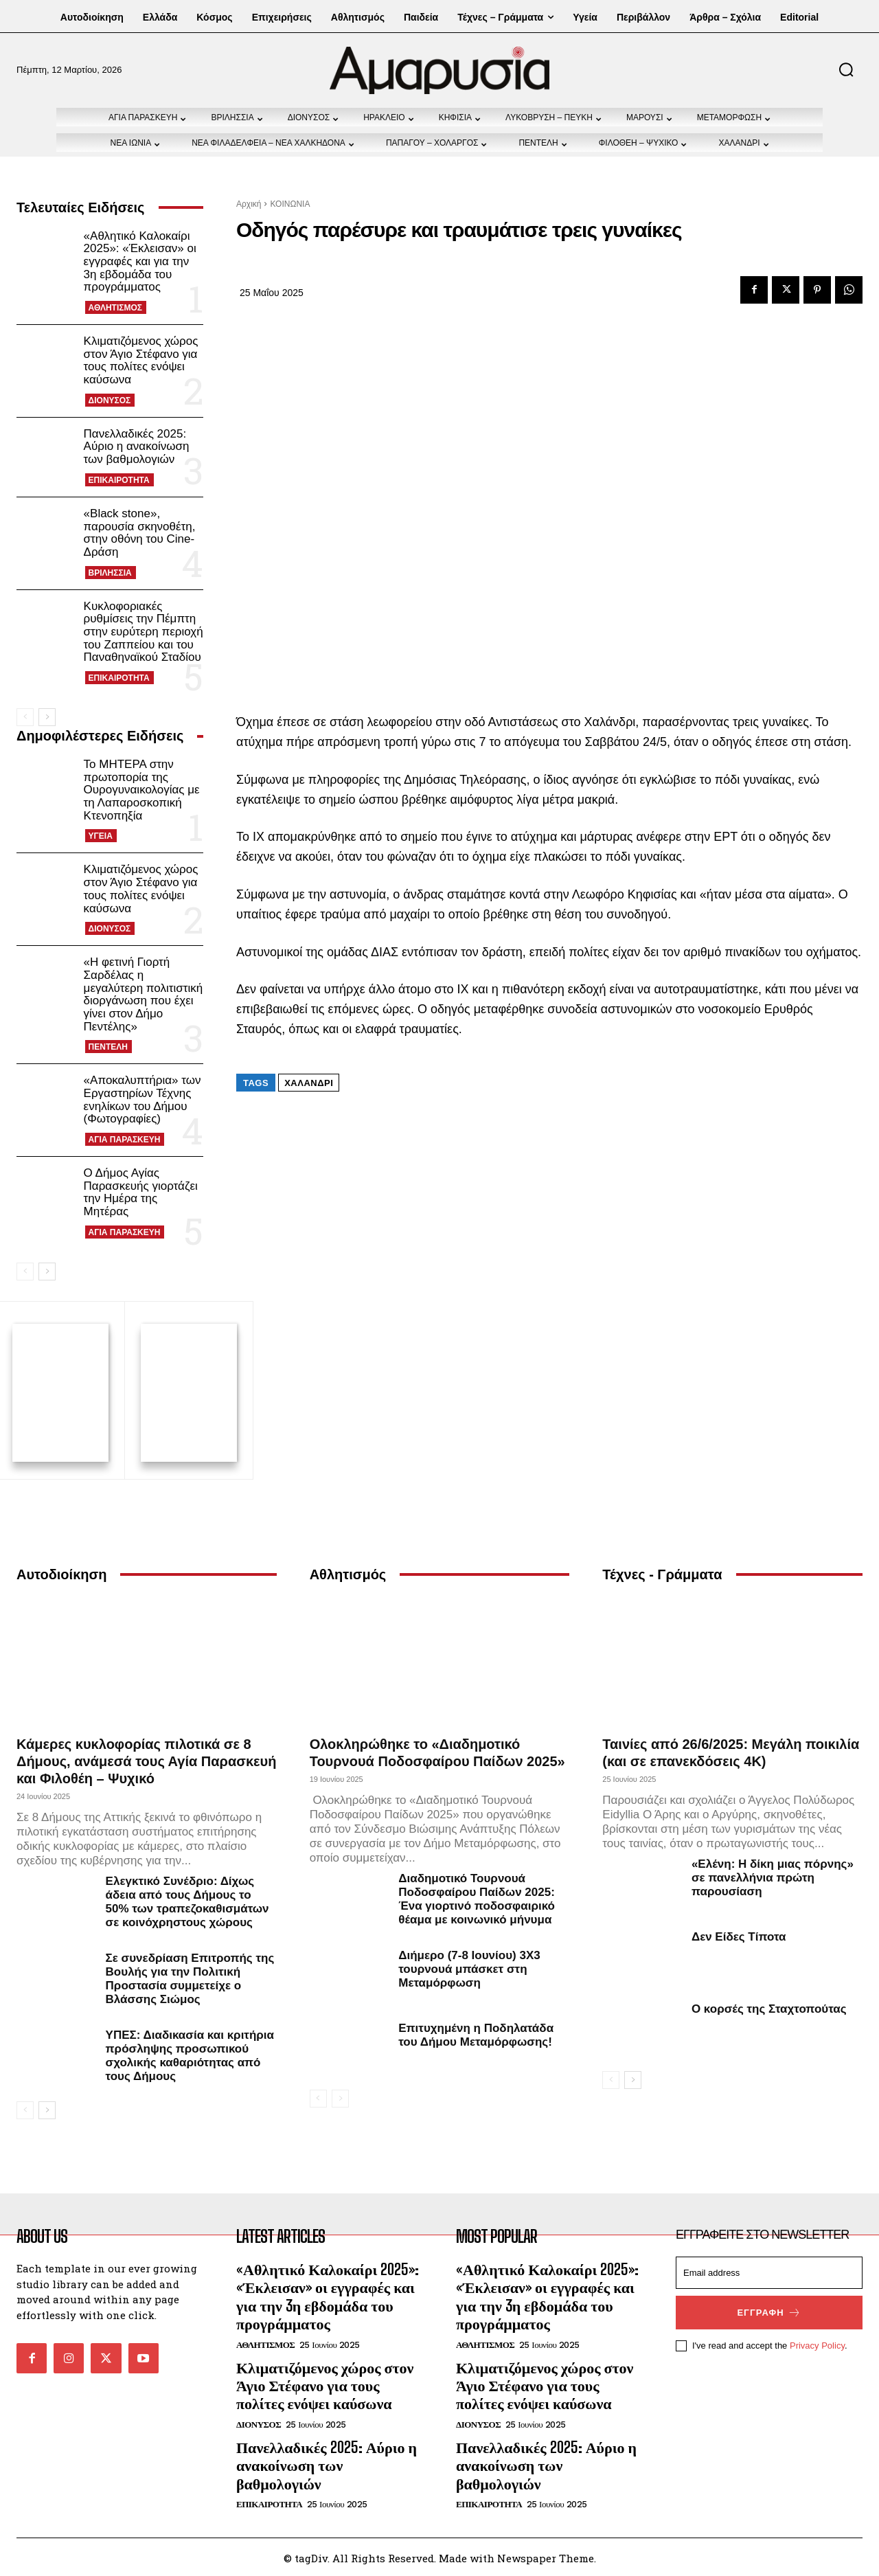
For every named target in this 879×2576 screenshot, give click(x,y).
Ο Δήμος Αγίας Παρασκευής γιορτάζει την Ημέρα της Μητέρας (141, 1192)
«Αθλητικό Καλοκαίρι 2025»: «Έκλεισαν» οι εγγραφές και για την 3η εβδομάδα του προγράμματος (140, 261)
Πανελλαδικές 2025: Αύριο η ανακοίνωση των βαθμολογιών (137, 446)
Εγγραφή (769, 2310)
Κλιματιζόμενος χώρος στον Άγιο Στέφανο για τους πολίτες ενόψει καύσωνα (141, 360)
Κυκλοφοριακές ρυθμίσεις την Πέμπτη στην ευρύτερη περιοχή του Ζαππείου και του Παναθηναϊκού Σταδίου (143, 632)
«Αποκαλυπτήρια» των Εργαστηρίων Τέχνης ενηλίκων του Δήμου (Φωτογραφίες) (142, 1099)
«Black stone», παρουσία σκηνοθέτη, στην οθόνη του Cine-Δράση (140, 532)
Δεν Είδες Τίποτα (739, 1934)
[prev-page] (25, 717)
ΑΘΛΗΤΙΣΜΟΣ (115, 308)
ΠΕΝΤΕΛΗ (108, 1047)
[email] (769, 2271)
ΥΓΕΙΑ (101, 836)
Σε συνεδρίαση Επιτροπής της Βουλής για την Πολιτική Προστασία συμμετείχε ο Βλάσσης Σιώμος (190, 1977)
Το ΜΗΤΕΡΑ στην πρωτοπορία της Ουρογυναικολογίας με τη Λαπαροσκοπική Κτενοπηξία (142, 790)
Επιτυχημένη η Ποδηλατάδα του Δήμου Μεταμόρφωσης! (475, 2033)
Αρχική (248, 204)
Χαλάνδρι (308, 1083)
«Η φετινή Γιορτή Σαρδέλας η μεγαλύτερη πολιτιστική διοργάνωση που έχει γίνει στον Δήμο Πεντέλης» (143, 994)
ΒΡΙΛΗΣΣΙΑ (110, 573)
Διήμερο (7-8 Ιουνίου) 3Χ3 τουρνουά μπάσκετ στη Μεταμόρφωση (469, 1967)
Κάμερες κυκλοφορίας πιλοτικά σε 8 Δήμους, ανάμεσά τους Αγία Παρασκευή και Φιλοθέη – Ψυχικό (146, 1759)
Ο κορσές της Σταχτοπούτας (769, 2006)
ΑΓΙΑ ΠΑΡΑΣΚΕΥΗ (125, 1139)
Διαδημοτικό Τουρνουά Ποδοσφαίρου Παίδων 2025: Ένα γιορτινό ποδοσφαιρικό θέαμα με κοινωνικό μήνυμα (476, 1897)
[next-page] (47, 717)
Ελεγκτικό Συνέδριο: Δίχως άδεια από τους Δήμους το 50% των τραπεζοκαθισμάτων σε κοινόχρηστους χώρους (187, 1900)
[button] (846, 69)
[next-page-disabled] (340, 2096)
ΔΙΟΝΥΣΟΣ (110, 400)
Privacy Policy (817, 2343)
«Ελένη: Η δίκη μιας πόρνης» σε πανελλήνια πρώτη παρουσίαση (773, 1875)
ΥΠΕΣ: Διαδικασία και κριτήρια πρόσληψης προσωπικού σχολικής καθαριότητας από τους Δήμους (190, 2053)
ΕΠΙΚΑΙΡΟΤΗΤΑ (119, 480)
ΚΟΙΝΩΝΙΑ (290, 204)
